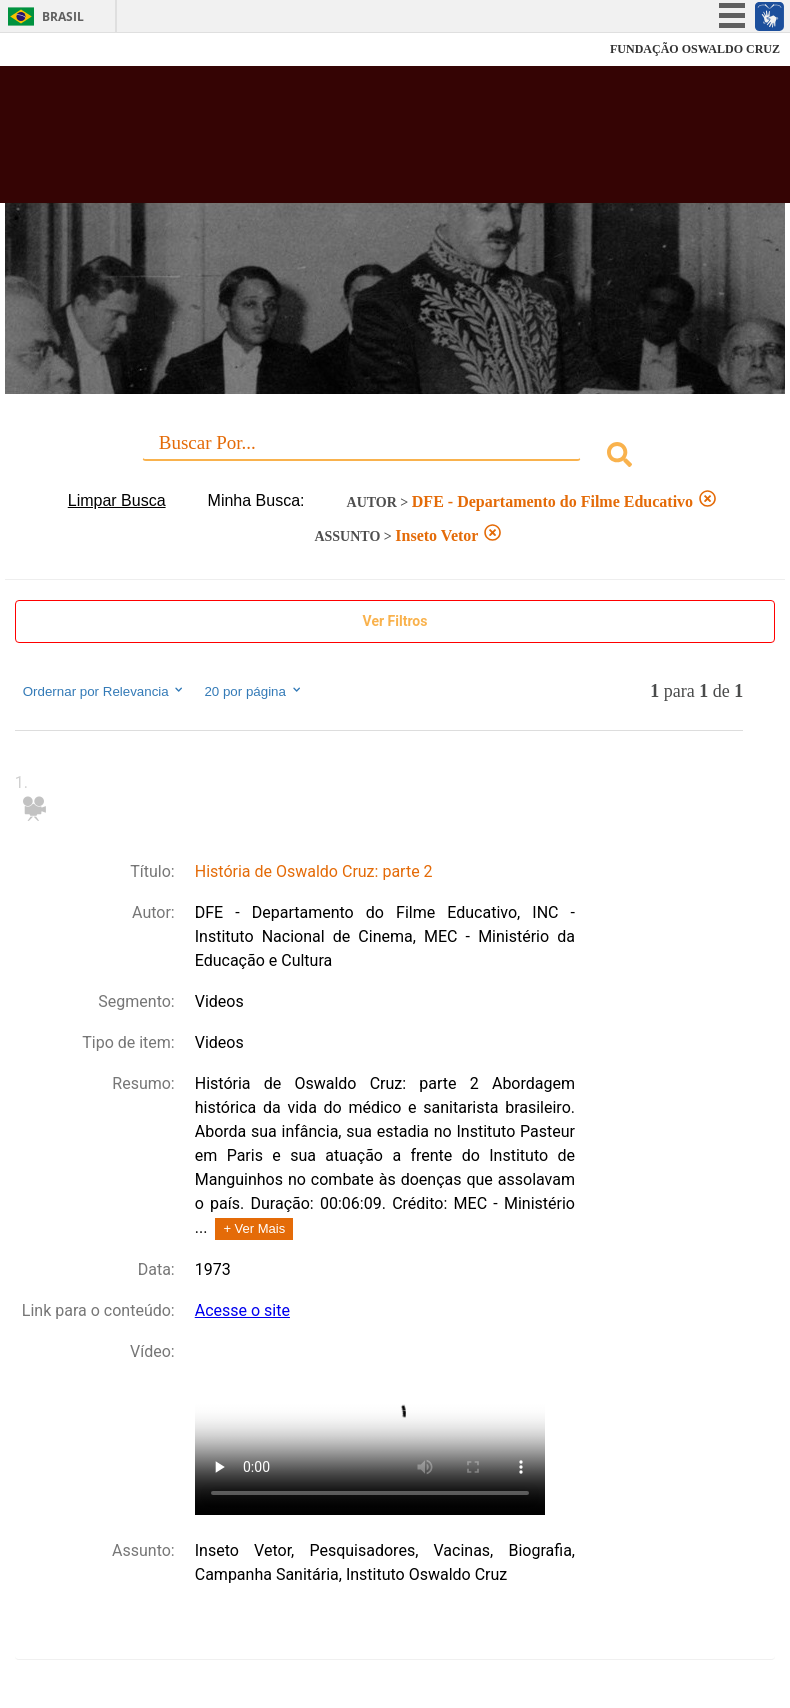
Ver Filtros (395, 621)
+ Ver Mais (254, 1228)
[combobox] (395, 457)
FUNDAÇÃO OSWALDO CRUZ (695, 49)
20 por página (253, 691)
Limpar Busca (117, 500)
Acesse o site (242, 1310)
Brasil (63, 16)
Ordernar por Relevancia (104, 691)
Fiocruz (59, 49)
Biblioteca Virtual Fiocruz (345, 142)
